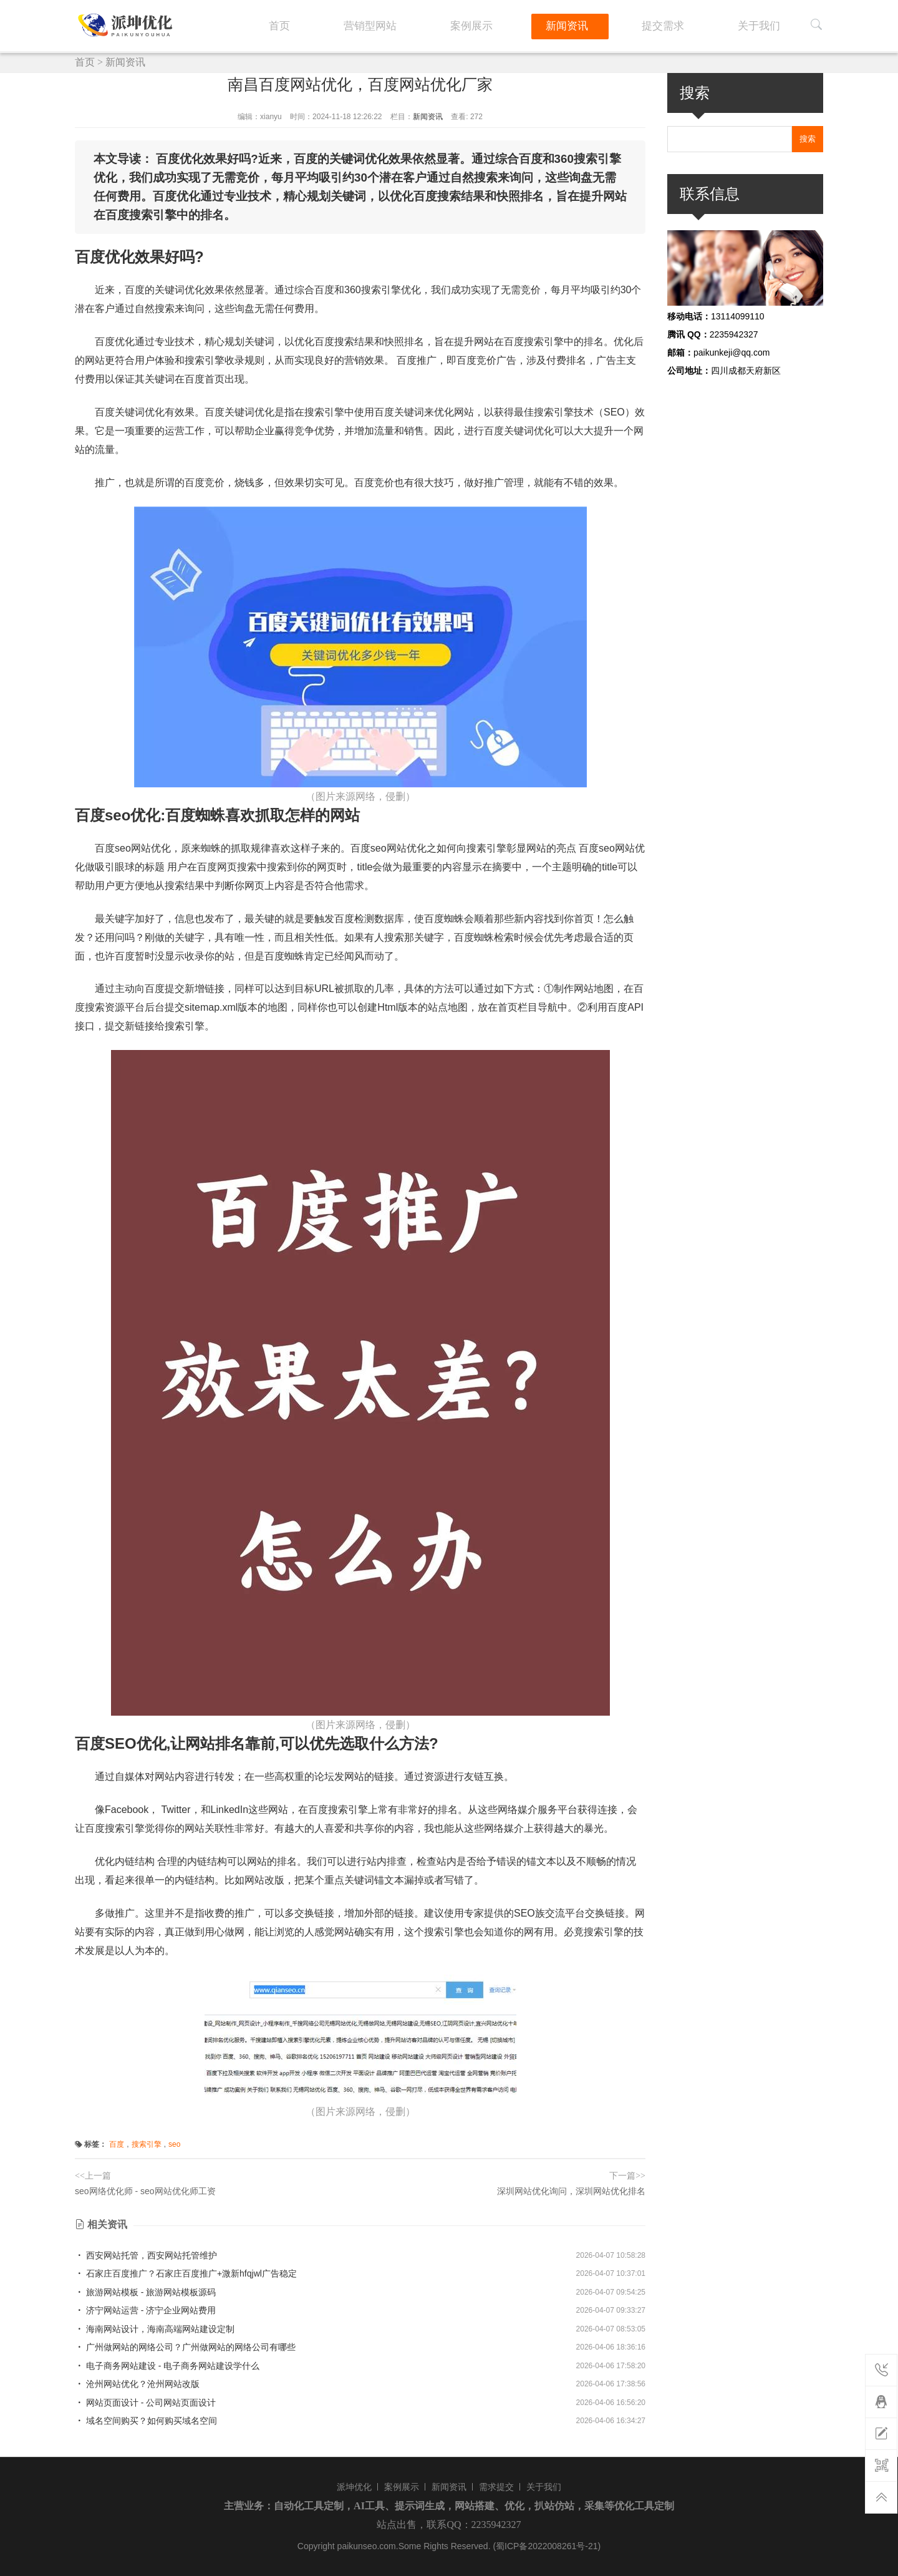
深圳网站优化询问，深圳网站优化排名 (571, 2191)
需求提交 (496, 2487)
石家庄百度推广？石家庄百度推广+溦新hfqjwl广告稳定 (186, 2273)
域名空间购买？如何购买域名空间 (146, 2421)
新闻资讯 (625, 24)
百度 (116, 2144)
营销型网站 (473, 24)
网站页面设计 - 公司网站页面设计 (145, 2403)
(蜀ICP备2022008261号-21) (547, 2546)
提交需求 (699, 24)
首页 (404, 24)
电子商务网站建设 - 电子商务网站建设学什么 (167, 2366)
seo (174, 2144)
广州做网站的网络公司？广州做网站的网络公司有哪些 (185, 2347)
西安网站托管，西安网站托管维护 (146, 2255)
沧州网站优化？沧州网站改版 (137, 2384)
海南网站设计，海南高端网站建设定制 (154, 2329)
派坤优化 (354, 2487)
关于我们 (772, 24)
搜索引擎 (147, 2144)
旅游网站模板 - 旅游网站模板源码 (145, 2292)
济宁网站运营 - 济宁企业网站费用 (145, 2310)
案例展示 (551, 24)
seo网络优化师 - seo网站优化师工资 (145, 2191)
